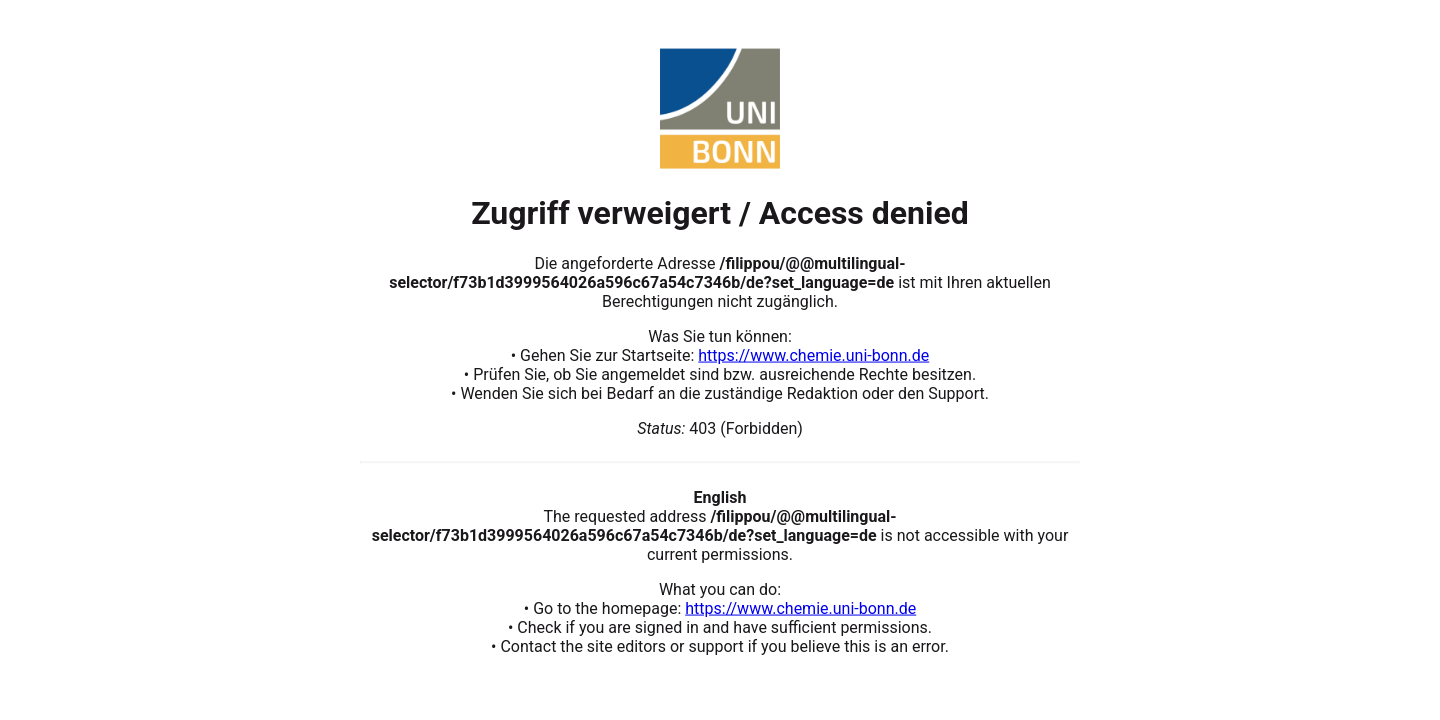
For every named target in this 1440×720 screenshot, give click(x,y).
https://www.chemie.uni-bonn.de (813, 354)
